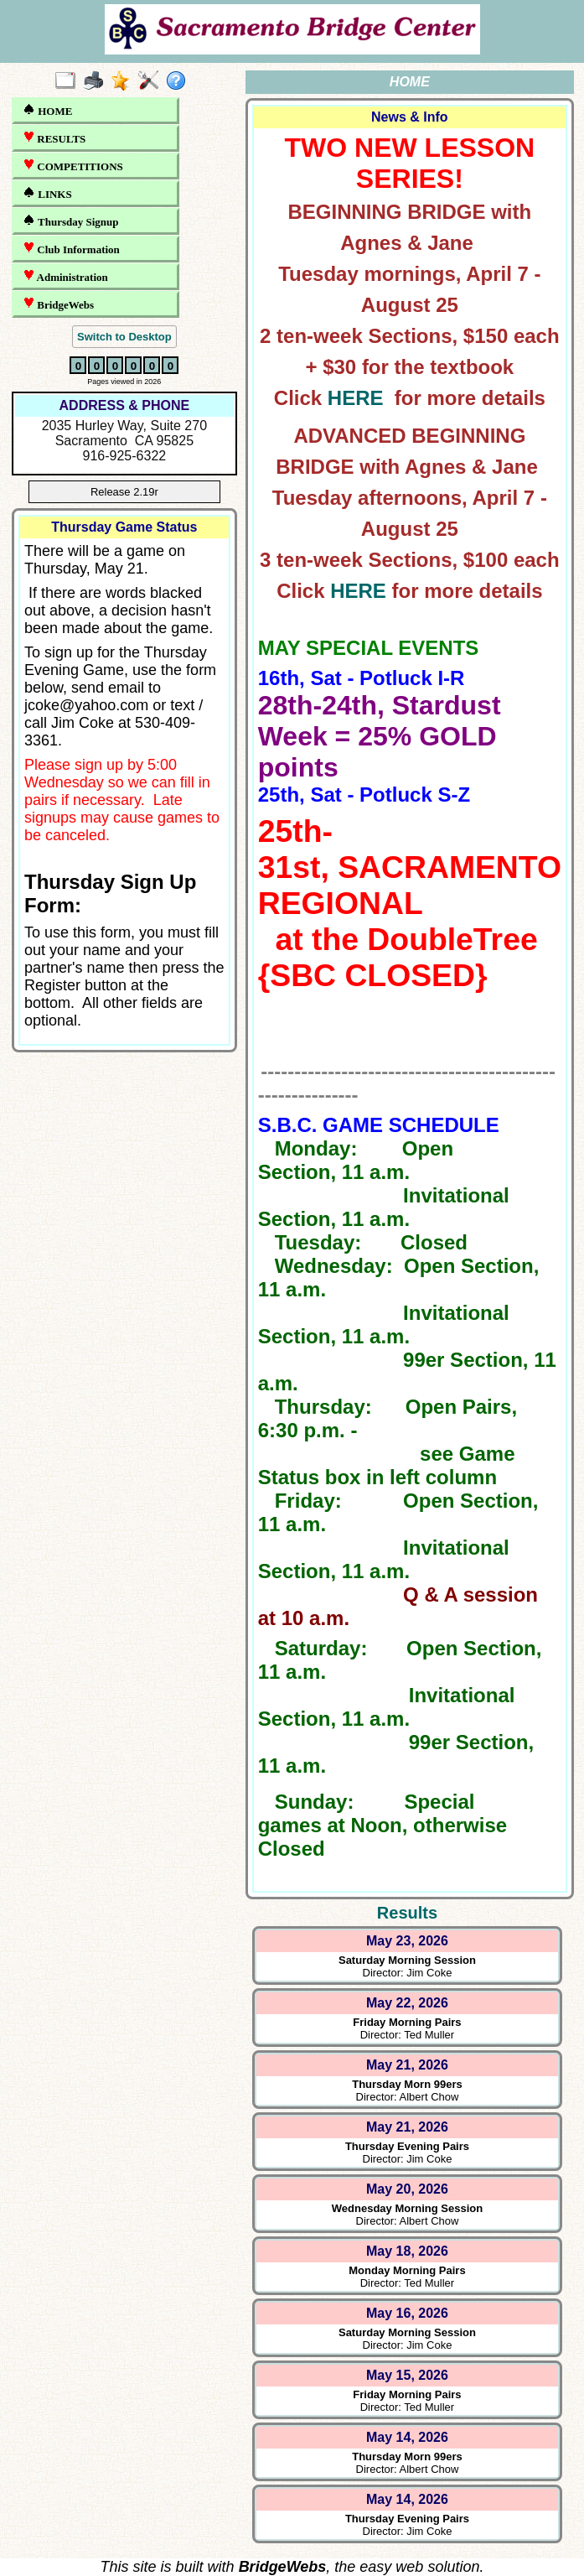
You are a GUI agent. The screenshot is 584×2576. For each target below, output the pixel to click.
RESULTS (54, 138)
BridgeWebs (58, 304)
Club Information (71, 249)
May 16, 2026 (407, 2313)
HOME (47, 110)
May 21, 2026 (407, 2065)
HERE (356, 398)
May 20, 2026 (407, 2189)
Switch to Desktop (124, 336)
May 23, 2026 (407, 1941)
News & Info (409, 117)
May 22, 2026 (407, 2003)
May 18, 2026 (407, 2251)
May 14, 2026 (407, 2437)
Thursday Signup (71, 221)
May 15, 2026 (407, 2375)
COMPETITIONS (73, 165)
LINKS (47, 193)
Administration (65, 276)
